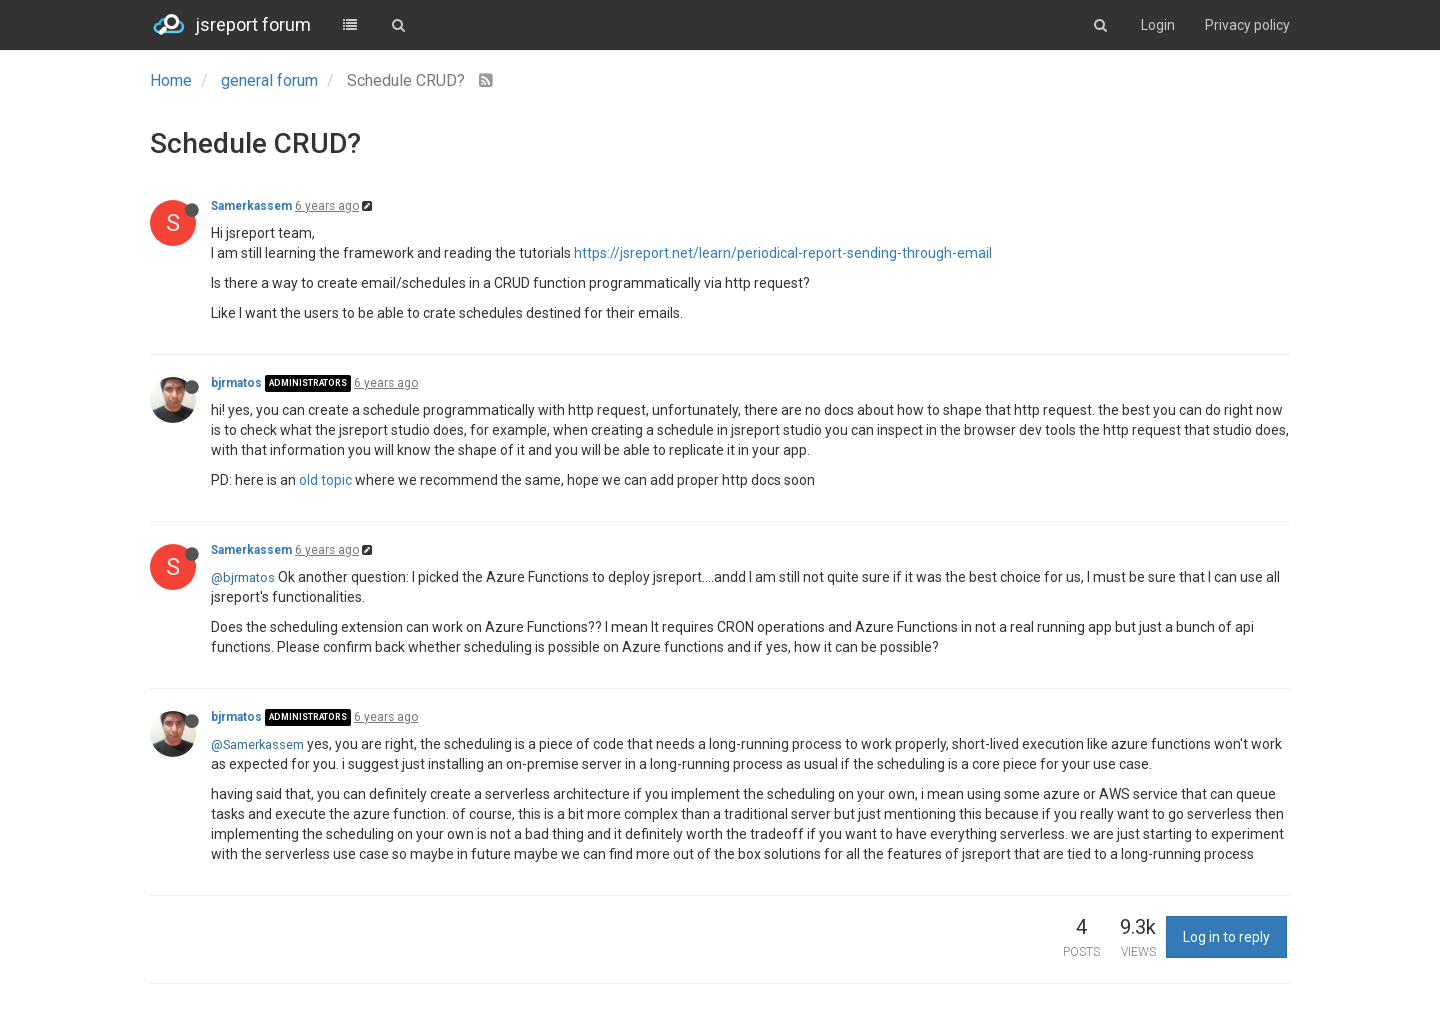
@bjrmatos (243, 577)
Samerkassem (251, 206)
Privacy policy (1247, 25)
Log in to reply (1226, 937)
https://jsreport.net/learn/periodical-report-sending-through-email (783, 253)
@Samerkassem (257, 744)
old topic (325, 480)
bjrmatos (236, 383)
